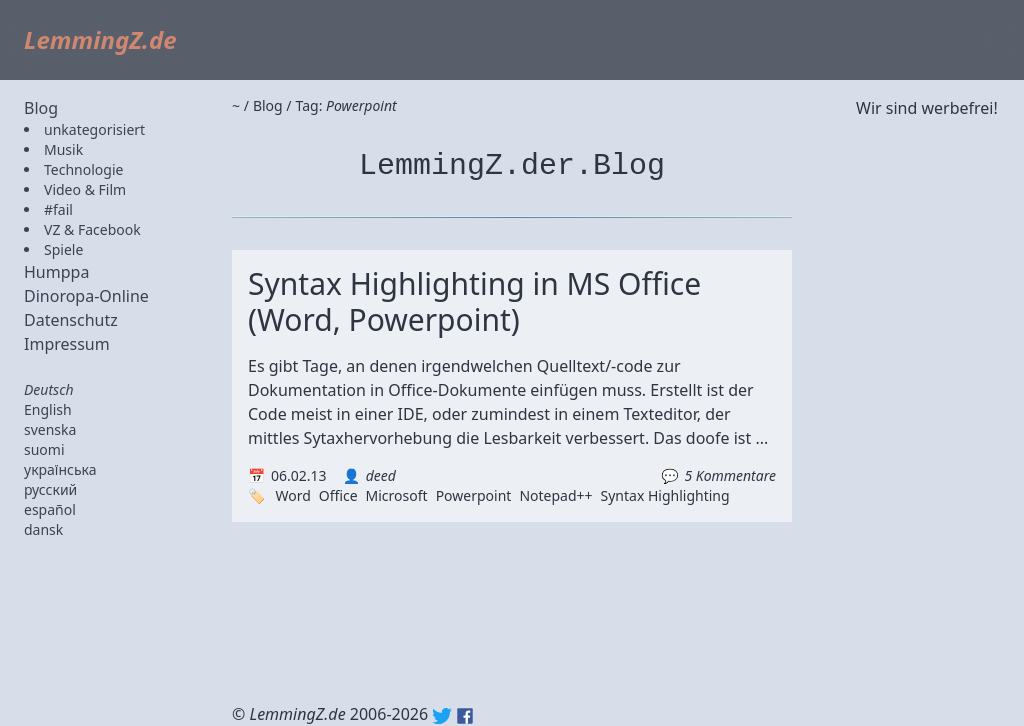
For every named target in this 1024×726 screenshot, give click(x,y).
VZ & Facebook (92, 229)
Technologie (83, 169)
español (50, 509)
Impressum (67, 344)
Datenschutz (71, 320)
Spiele (63, 249)
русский (50, 489)
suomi (44, 449)
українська (60, 469)
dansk (43, 529)
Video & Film (85, 189)
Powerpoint (474, 495)
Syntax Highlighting (665, 495)
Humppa (56, 272)
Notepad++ (555, 495)
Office (338, 495)
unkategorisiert (94, 129)
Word (292, 495)
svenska (50, 429)
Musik (63, 149)
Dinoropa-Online (86, 296)
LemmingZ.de (100, 39)
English (48, 409)
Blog (41, 108)
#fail (58, 209)
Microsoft (397, 495)
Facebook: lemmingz (465, 716)
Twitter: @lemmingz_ (442, 716)
